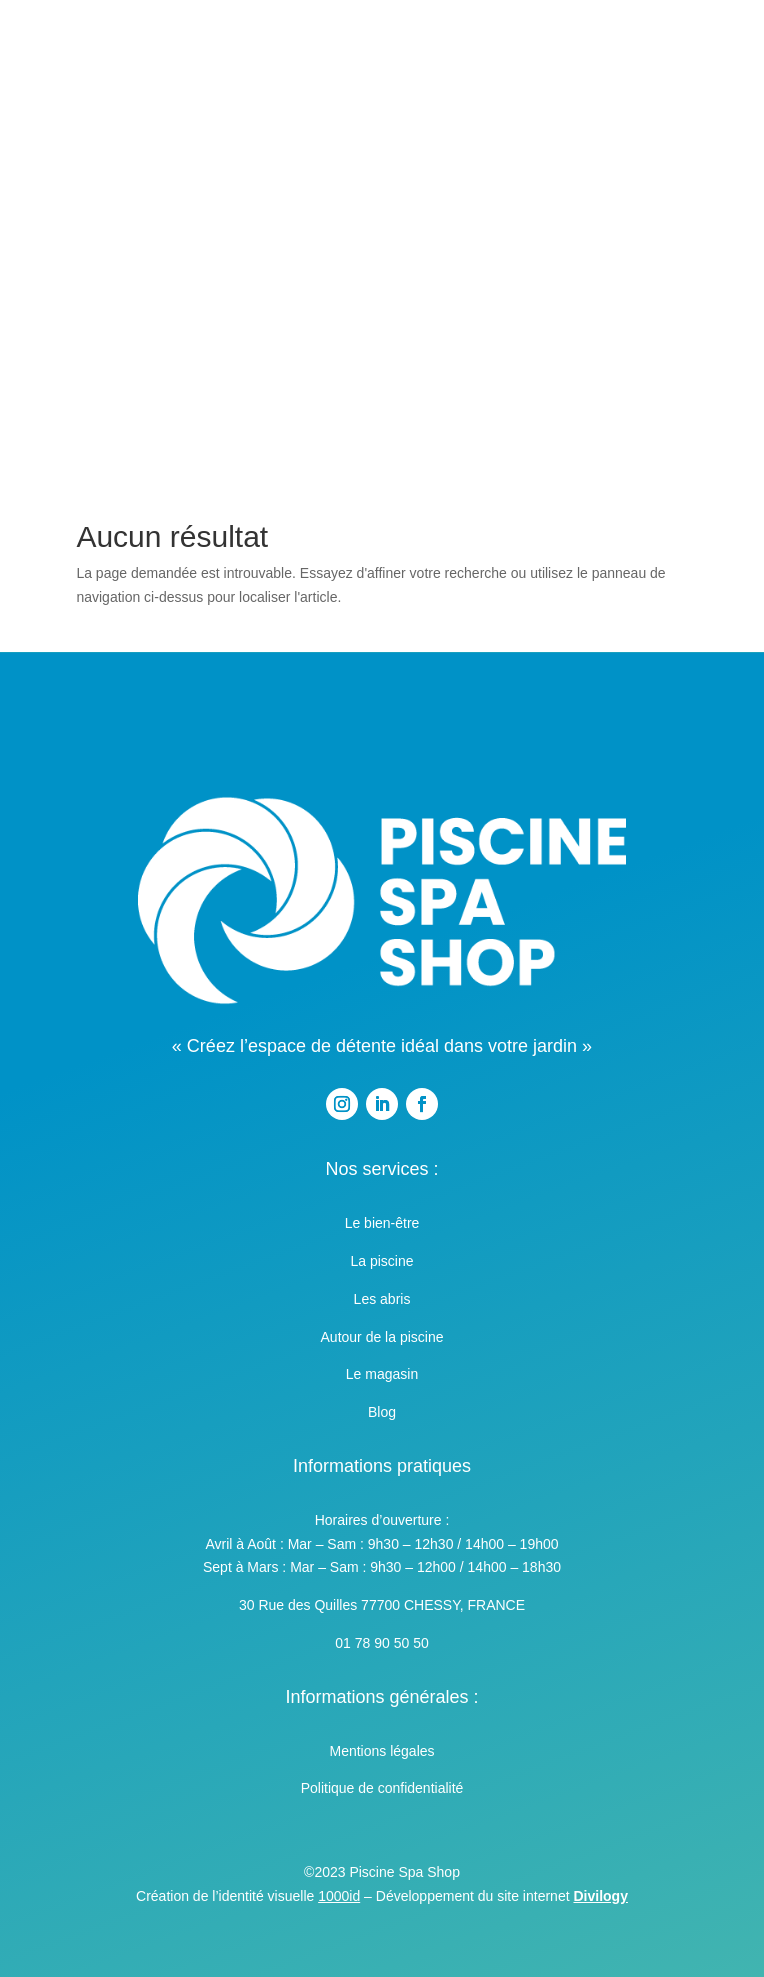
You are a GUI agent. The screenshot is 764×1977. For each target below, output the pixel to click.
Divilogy (600, 1896)
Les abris (382, 1299)
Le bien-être (382, 1223)
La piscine (381, 1261)
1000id (339, 1896)
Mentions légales (381, 1751)
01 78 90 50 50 (381, 1643)
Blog (382, 1412)
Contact (382, 312)
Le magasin (382, 1374)
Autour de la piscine (382, 1337)
